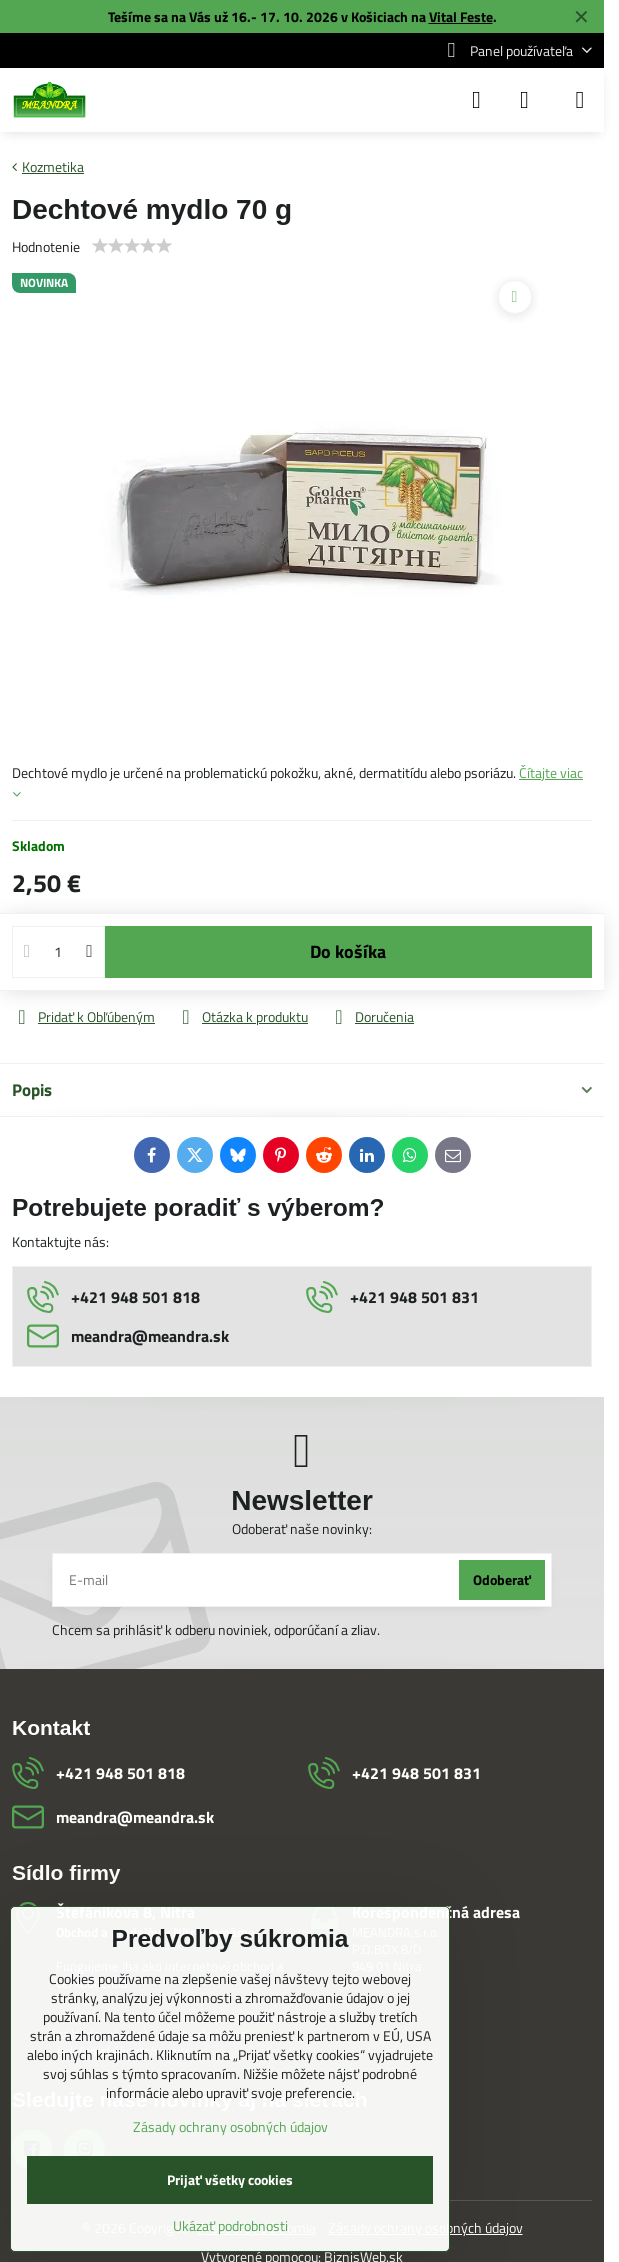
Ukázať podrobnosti (230, 2225)
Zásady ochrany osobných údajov (230, 2126)
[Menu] (580, 100)
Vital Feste (461, 16)
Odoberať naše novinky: (302, 1528)
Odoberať (502, 1579)
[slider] (132, 246)
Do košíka (348, 951)
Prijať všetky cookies (230, 2179)
